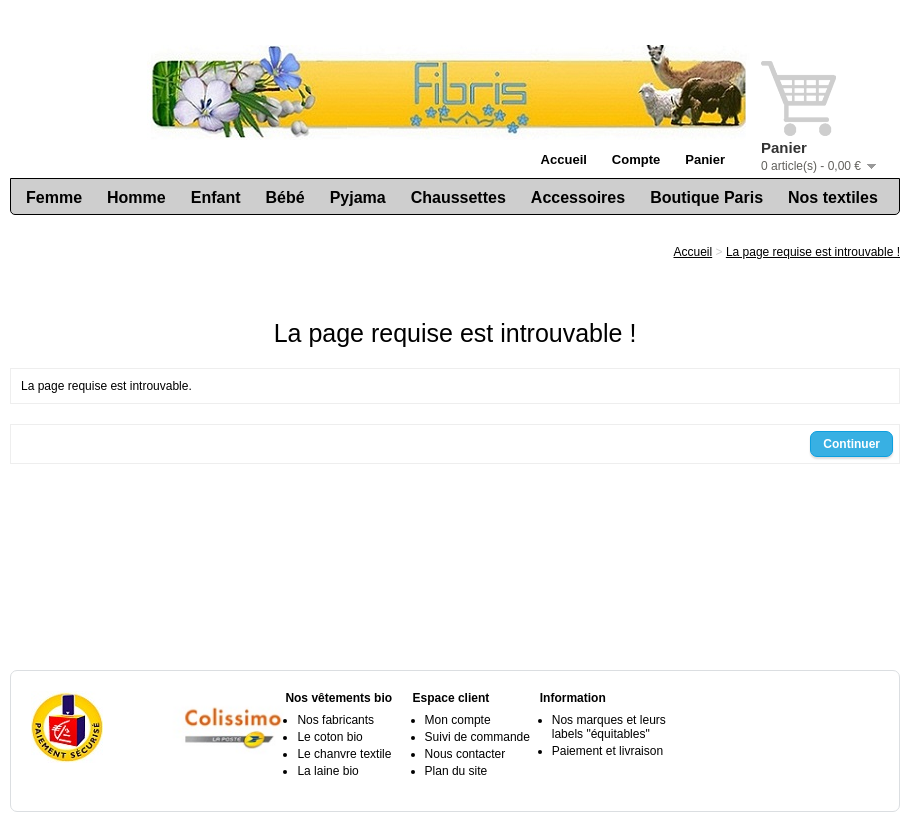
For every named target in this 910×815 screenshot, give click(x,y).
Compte (636, 159)
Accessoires (578, 197)
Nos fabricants (335, 720)
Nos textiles (833, 197)
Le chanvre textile (344, 754)
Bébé (285, 197)
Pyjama (358, 197)
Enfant (216, 197)
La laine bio (327, 771)
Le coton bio (329, 737)
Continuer (851, 444)
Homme (136, 197)
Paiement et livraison (607, 751)
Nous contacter (465, 754)
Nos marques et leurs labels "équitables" (609, 727)
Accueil (564, 159)
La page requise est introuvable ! (813, 252)
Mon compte (458, 720)
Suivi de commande (477, 737)
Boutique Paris (706, 197)
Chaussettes (458, 197)
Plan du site (456, 771)
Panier (705, 159)
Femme (54, 197)
